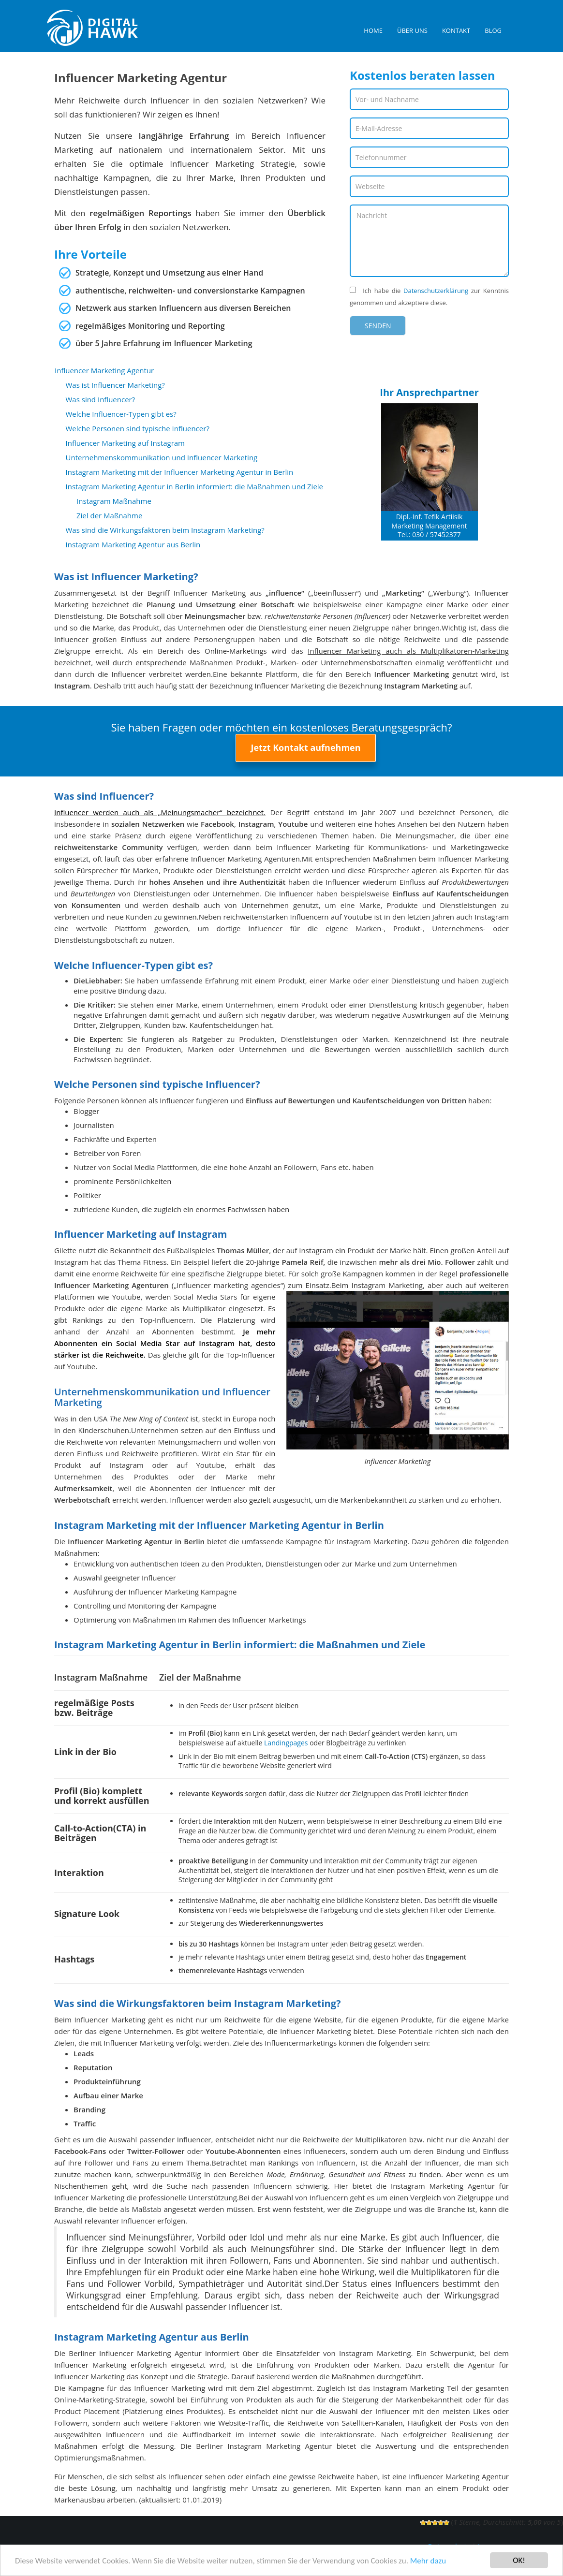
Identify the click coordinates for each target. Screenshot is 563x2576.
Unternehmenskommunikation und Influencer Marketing (162, 457)
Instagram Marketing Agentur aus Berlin (133, 544)
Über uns (412, 30)
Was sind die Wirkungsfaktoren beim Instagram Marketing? (165, 530)
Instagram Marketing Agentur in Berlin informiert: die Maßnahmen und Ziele (195, 486)
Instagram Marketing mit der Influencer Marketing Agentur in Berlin (180, 472)
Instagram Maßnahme (113, 501)
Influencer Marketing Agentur (104, 370)
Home (373, 30)
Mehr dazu (428, 2561)
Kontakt (456, 30)
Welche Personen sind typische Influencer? (137, 428)
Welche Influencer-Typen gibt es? (121, 414)
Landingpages (286, 1742)
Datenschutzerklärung (435, 290)
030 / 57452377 (436, 534)
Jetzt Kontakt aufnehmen (305, 747)
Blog (493, 30)
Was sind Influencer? (100, 399)
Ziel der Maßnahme (109, 515)
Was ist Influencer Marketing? (115, 385)
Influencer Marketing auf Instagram (125, 443)
